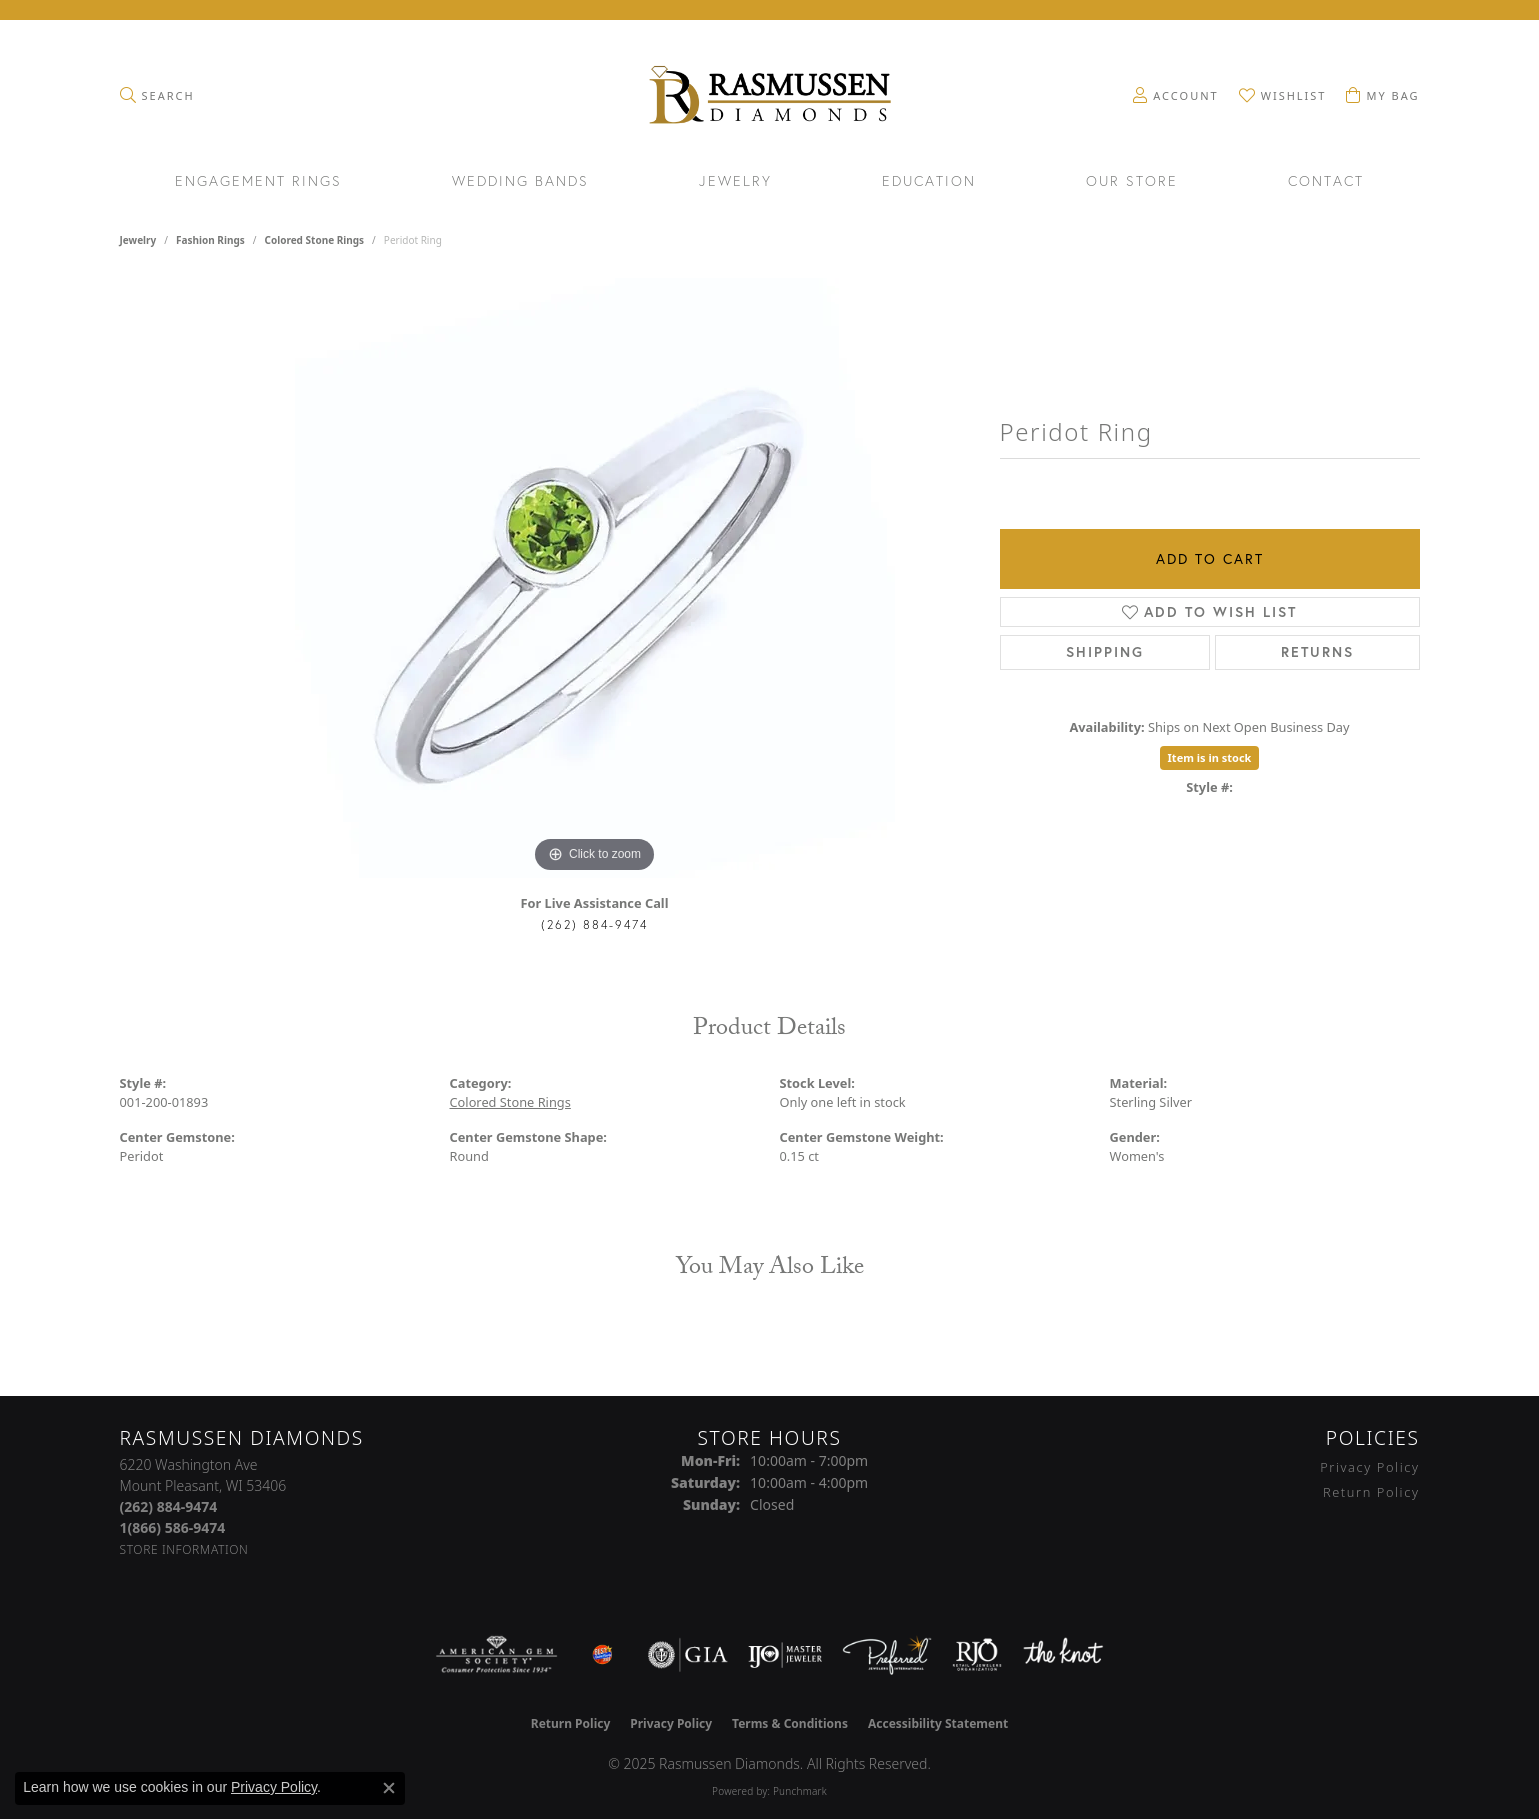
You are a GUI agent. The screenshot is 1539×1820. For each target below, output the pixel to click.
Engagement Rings (258, 182)
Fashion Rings (210, 240)
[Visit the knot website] (1063, 1655)
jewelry (138, 240)
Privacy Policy (1369, 1467)
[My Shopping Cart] (1382, 95)
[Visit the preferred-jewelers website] (887, 1655)
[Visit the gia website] (688, 1655)
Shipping (1105, 652)
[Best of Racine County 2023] (603, 1655)
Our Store (1132, 182)
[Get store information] (184, 1549)
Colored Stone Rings (314, 240)
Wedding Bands (520, 182)
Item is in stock (1210, 757)
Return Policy (1371, 1492)
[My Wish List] (1283, 95)
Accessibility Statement (938, 1723)
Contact (1326, 182)
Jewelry (735, 182)
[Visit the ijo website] (785, 1655)
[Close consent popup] (389, 1788)
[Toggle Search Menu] (157, 95)
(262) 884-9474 (594, 924)
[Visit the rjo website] (977, 1655)
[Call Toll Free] (173, 1527)
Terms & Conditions (790, 1723)
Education (929, 182)
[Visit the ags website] (496, 1655)
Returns (1317, 652)
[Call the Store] (169, 1506)
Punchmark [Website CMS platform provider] (800, 1791)
